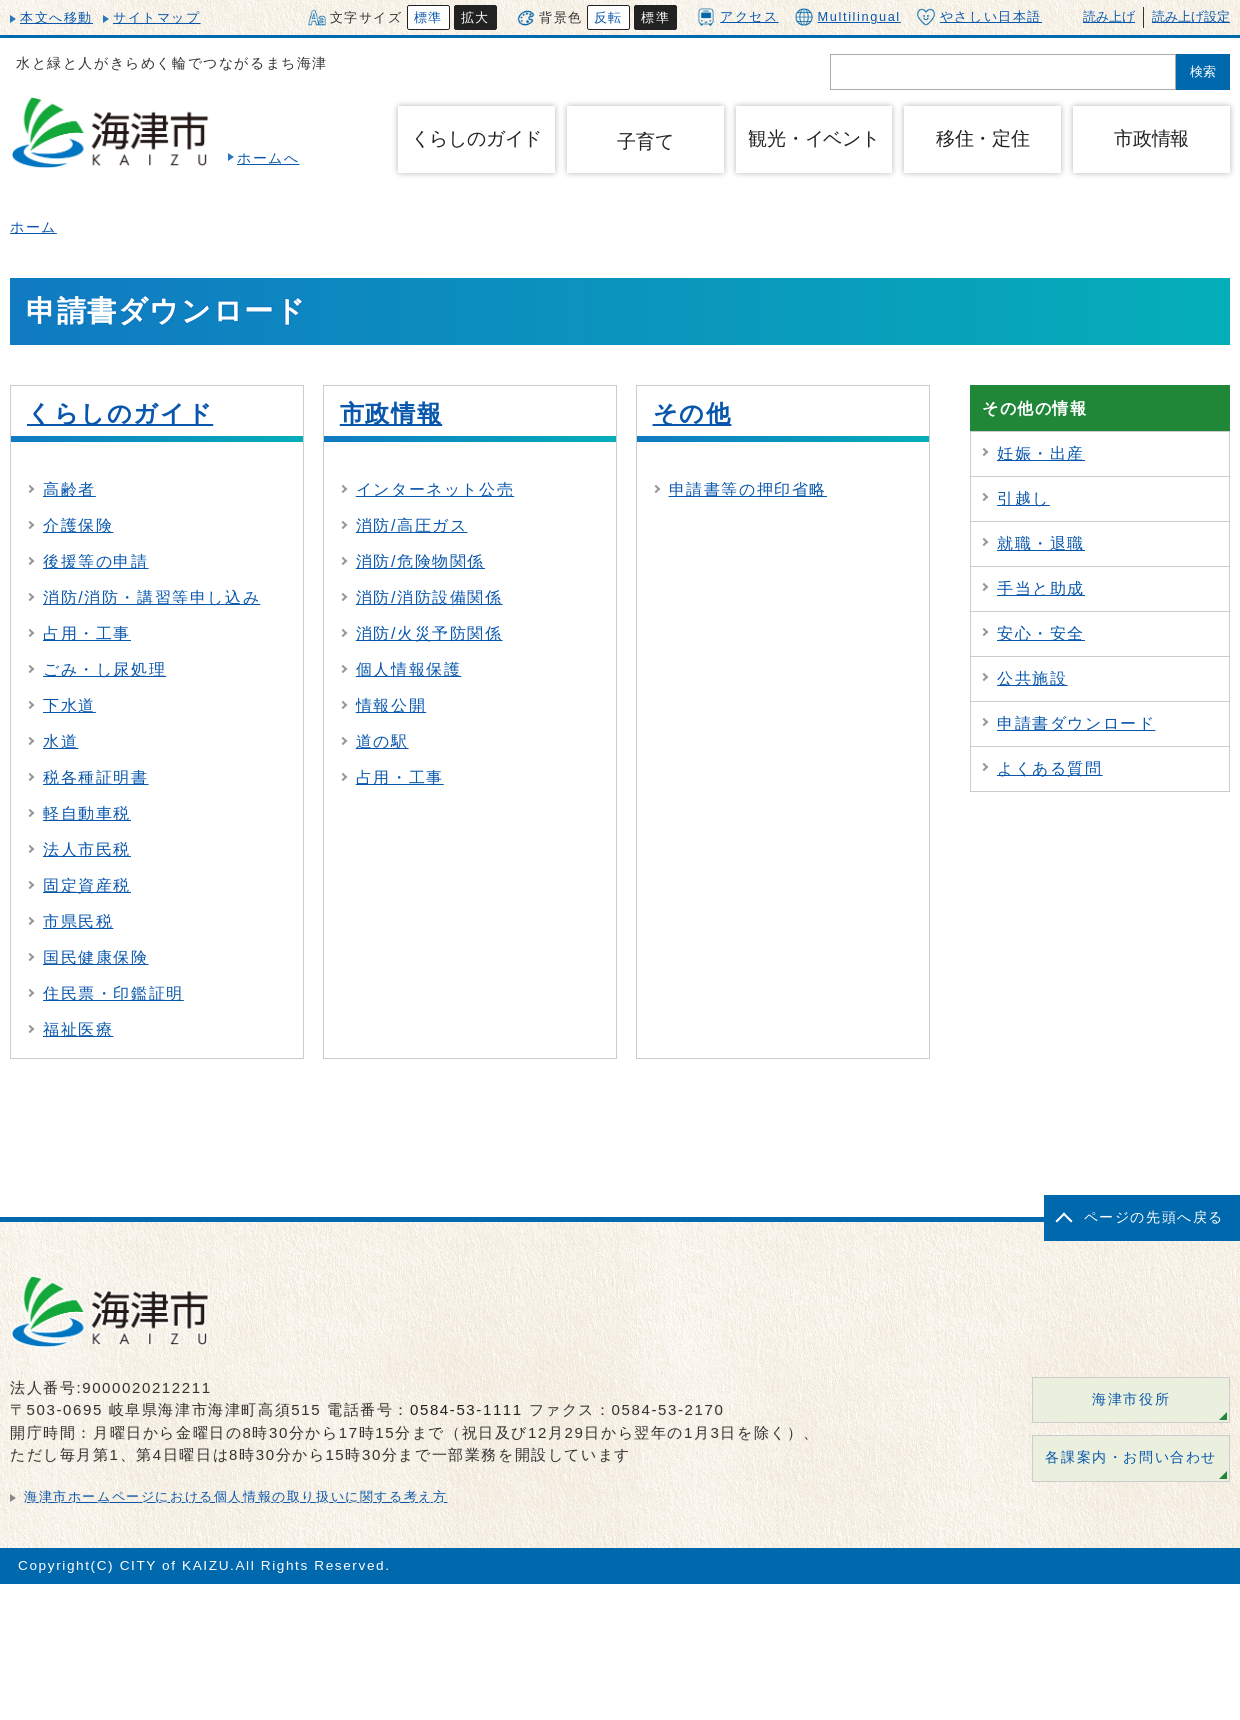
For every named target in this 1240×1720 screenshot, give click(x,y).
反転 (608, 17)
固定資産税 (87, 885)
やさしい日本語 (979, 17)
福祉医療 (78, 1029)
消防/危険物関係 (420, 561)
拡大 (475, 17)
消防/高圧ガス (412, 525)
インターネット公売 (435, 489)
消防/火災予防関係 (429, 633)
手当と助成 (1041, 588)
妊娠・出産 (1041, 453)
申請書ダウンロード (1076, 723)
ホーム (33, 227)
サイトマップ (157, 17)
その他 (692, 413)
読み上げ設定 (1191, 16)
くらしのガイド (120, 413)
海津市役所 (1131, 1399)
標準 (428, 17)
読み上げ (1109, 16)
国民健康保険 (96, 957)
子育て (645, 141)
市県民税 (78, 921)
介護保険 (78, 525)
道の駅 (382, 741)
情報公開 (391, 705)
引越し (1023, 498)
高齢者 (69, 489)
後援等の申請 (96, 561)
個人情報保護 (409, 669)
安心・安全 (1041, 633)
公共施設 (1032, 678)
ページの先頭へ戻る (1154, 1217)
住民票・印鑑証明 (113, 993)
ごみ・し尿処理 (104, 669)
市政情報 (391, 413)
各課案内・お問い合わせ (1131, 1457)
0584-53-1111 (466, 1409)
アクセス (737, 16)
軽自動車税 (87, 813)
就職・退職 (1041, 543)
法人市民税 (87, 849)
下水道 (69, 705)
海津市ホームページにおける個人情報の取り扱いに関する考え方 (235, 1496)
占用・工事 (87, 633)
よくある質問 (1050, 768)
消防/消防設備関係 (429, 597)
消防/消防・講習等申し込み (151, 597)
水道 (60, 741)
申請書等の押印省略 (748, 489)
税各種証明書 (96, 777)
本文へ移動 (56, 17)
